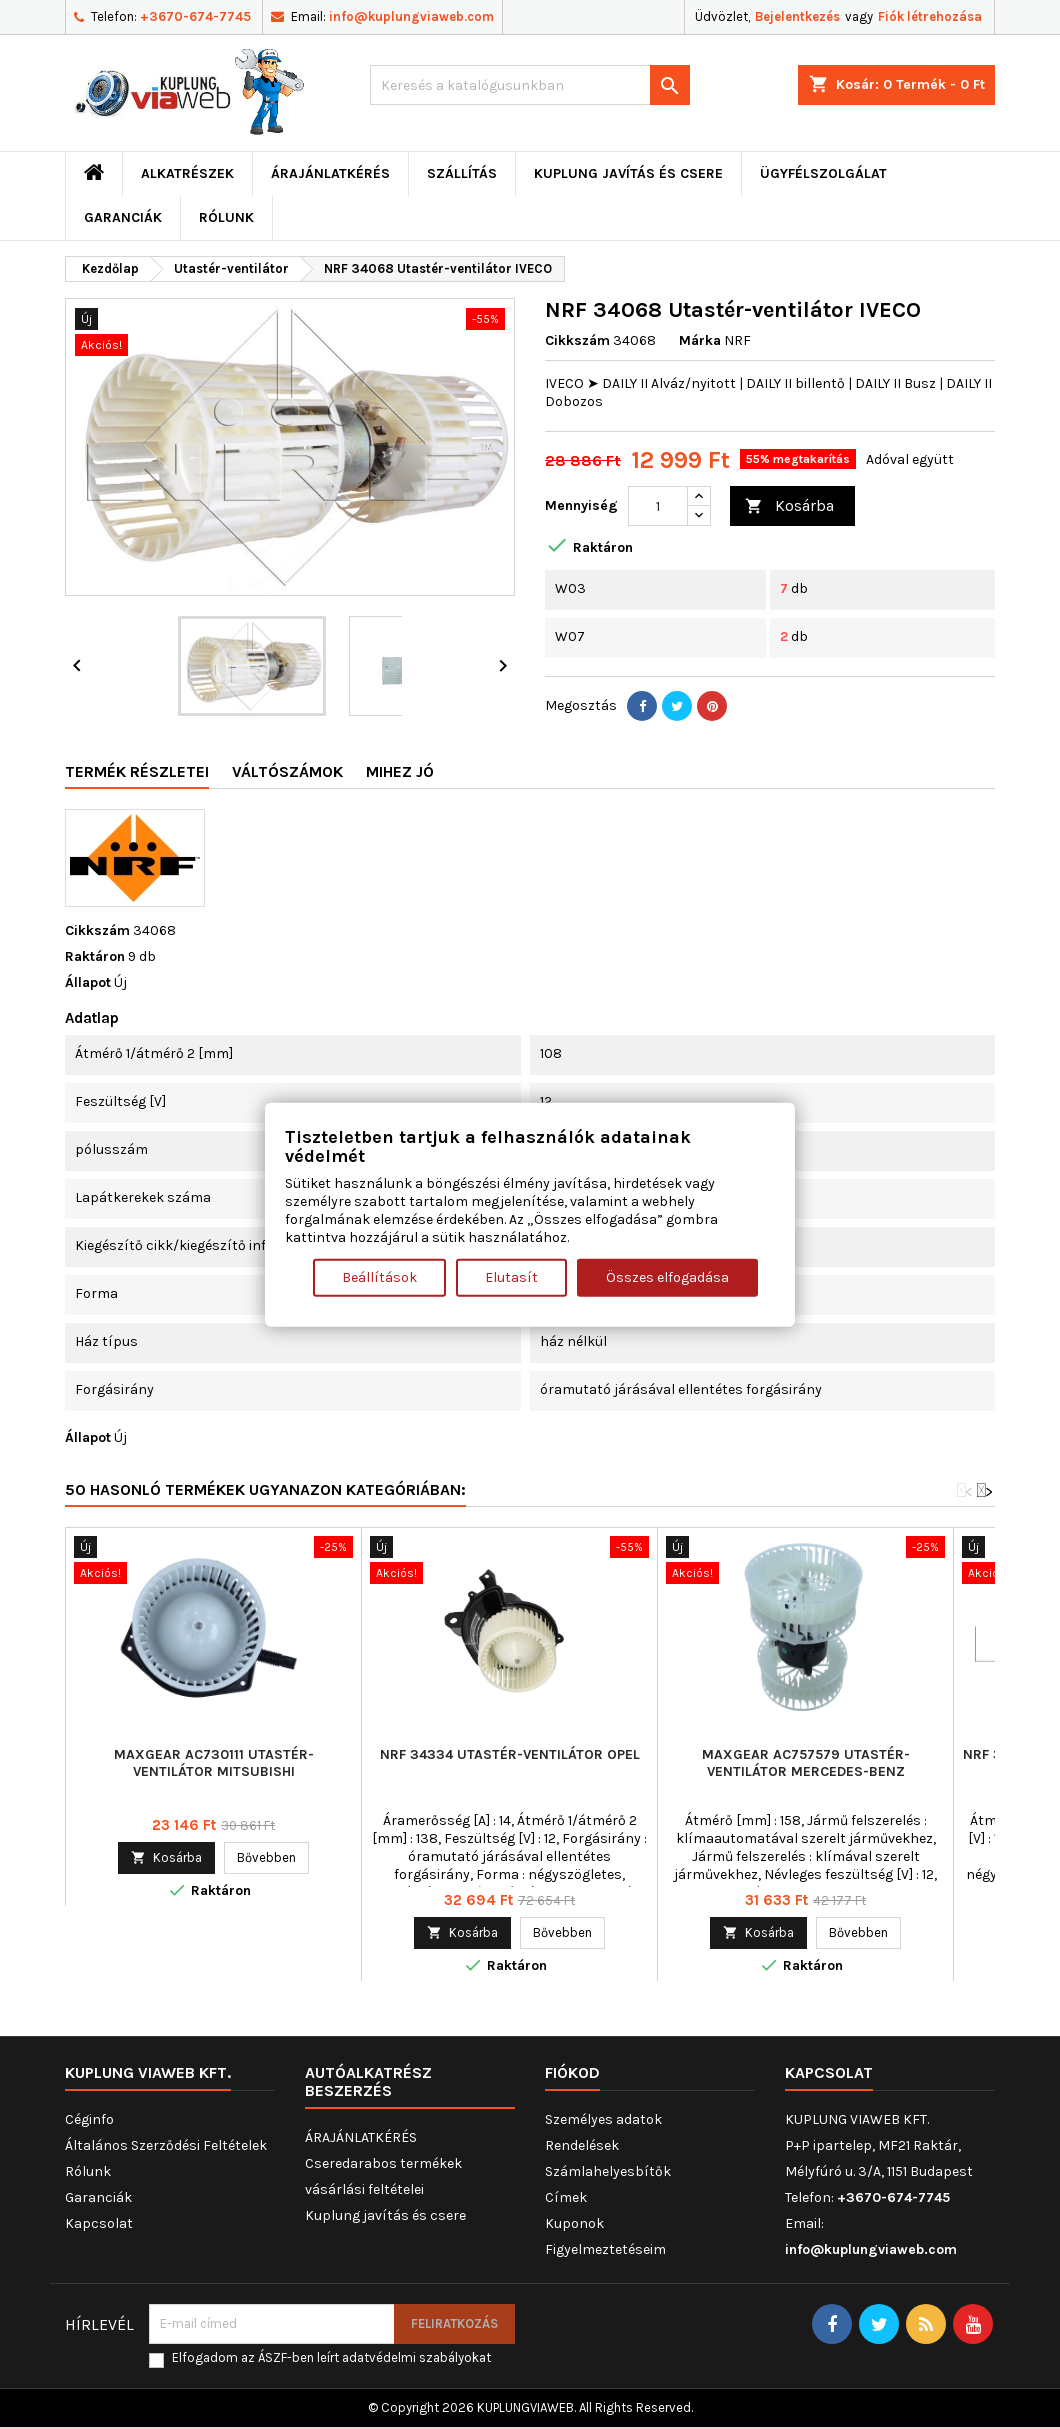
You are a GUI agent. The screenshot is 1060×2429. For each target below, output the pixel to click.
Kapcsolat (99, 2223)
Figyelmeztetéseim (605, 2249)
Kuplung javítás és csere (628, 173)
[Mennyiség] (658, 506)
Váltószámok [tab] (287, 771)
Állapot (88, 982)
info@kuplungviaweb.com (411, 16)
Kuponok (574, 2223)
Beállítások (379, 1277)
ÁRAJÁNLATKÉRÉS (330, 173)
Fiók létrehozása (930, 16)
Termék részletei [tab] (137, 771)
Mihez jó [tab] (400, 771)
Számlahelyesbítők (608, 2171)
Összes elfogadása (667, 1277)
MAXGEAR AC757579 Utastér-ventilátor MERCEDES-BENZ (806, 1763)
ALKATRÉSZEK (187, 173)
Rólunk (226, 217)
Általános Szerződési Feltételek (166, 2145)
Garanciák (123, 217)
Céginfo (89, 2119)
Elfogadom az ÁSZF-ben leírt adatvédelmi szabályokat (331, 2357)
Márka (700, 340)
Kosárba (789, 506)
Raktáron (95, 956)
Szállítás (462, 173)
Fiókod (572, 2072)
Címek (566, 2197)
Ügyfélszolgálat (823, 173)
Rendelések (582, 2145)
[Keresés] (530, 85)
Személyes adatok (603, 2119)
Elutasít (511, 1277)
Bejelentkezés (797, 16)
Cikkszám (577, 340)
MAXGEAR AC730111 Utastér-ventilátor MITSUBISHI (214, 1763)
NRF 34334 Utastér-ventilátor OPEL (510, 1754)
